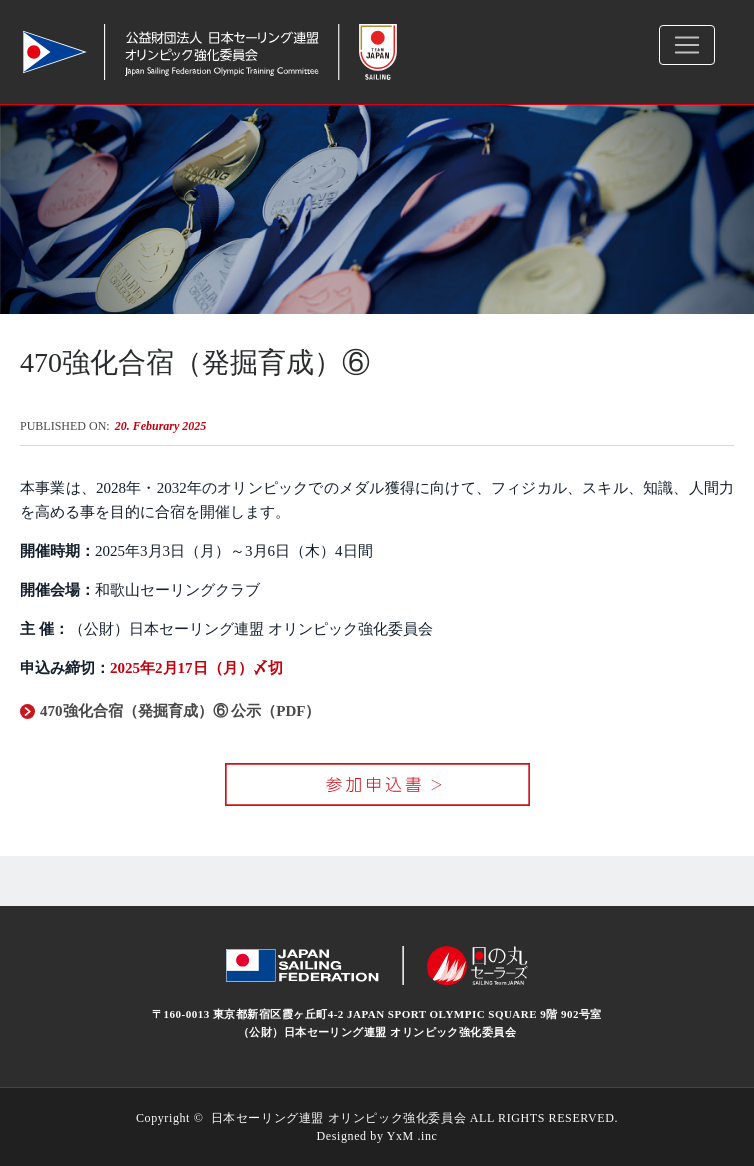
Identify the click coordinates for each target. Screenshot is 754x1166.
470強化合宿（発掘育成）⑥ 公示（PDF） (170, 711)
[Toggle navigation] (687, 45)
